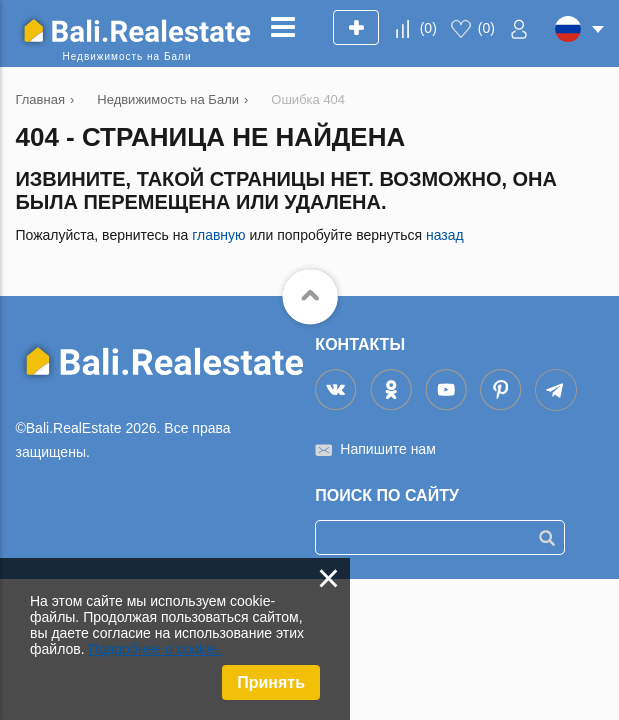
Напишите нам (387, 449)
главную (218, 235)
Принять (271, 682)
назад (445, 235)
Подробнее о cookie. (154, 649)
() (428, 28)
